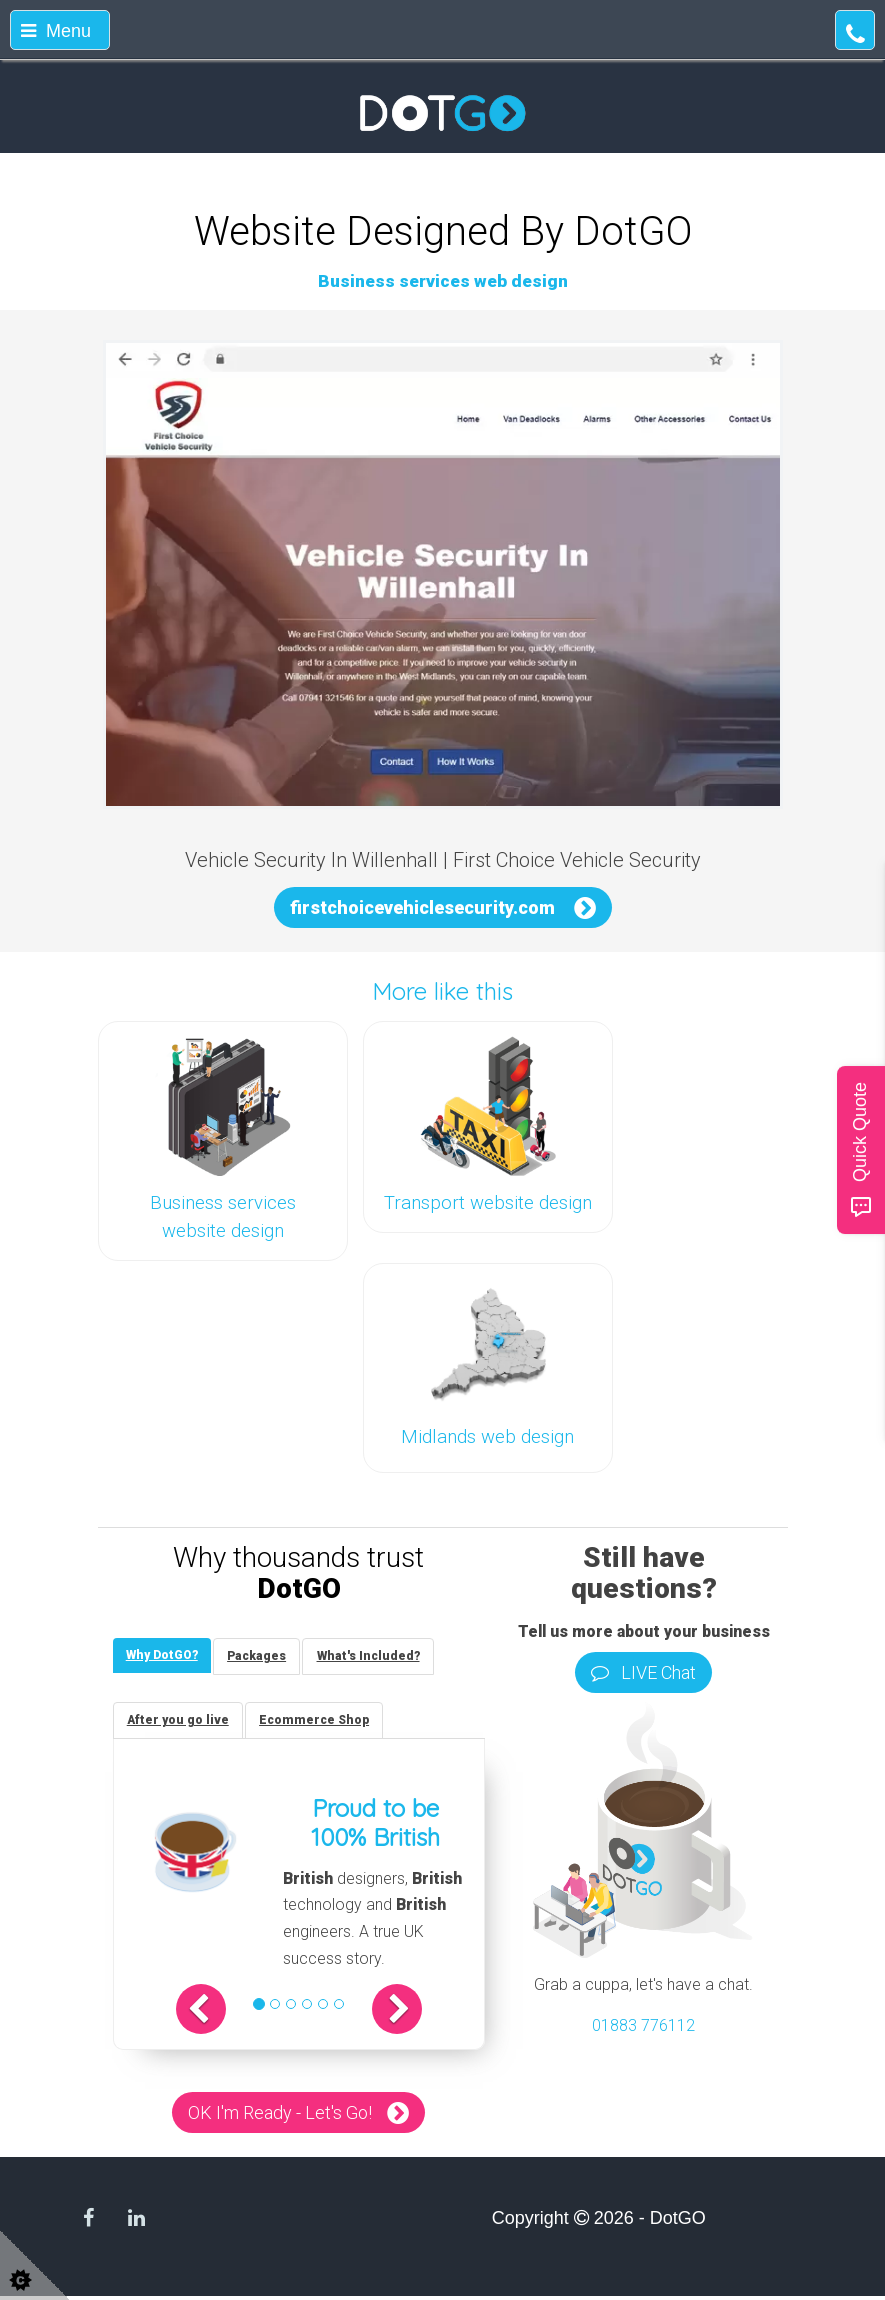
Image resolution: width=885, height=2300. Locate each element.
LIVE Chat (643, 1672)
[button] (213, 2013)
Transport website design (488, 1203)
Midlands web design (487, 1437)
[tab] (164, 1656)
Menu (56, 31)
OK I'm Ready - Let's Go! (280, 2116)
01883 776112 (643, 2025)
